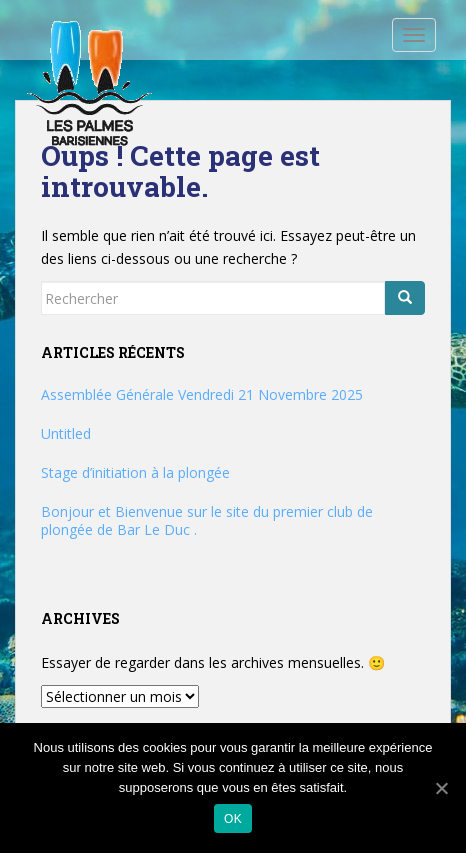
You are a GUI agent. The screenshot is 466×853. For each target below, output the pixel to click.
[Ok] (441, 788)
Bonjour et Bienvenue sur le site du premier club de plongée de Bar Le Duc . (207, 520)
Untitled (66, 433)
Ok (233, 819)
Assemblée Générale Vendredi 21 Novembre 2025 (202, 394)
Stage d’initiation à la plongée (135, 472)
